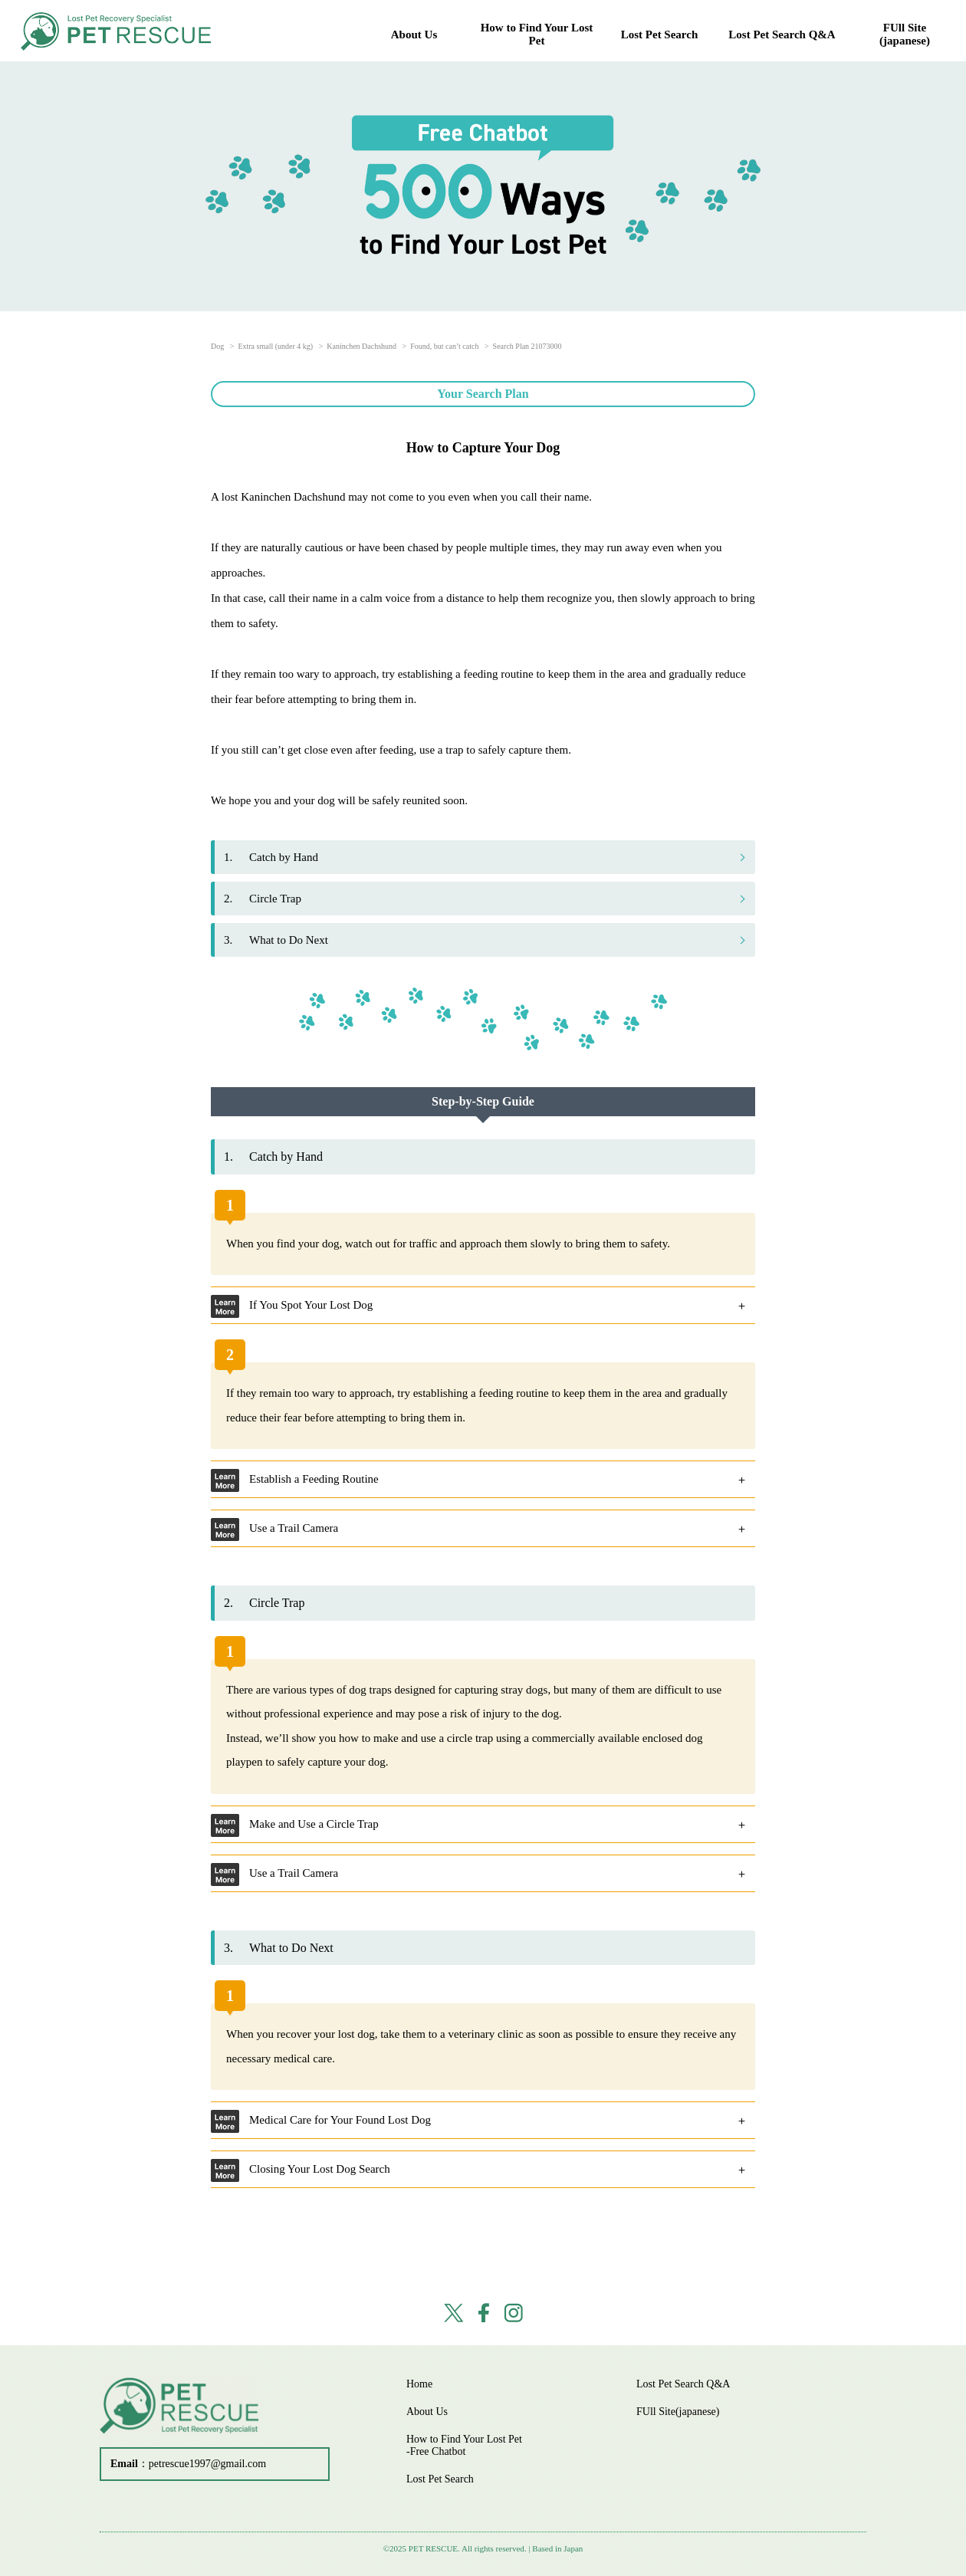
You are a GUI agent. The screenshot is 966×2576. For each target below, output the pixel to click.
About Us (414, 34)
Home (419, 2384)
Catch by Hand (271, 857)
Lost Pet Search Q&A (781, 34)
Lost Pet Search (659, 34)
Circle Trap (262, 898)
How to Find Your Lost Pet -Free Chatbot (464, 2445)
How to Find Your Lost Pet (537, 34)
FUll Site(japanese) (904, 34)
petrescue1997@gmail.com (207, 2463)
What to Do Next (276, 940)
